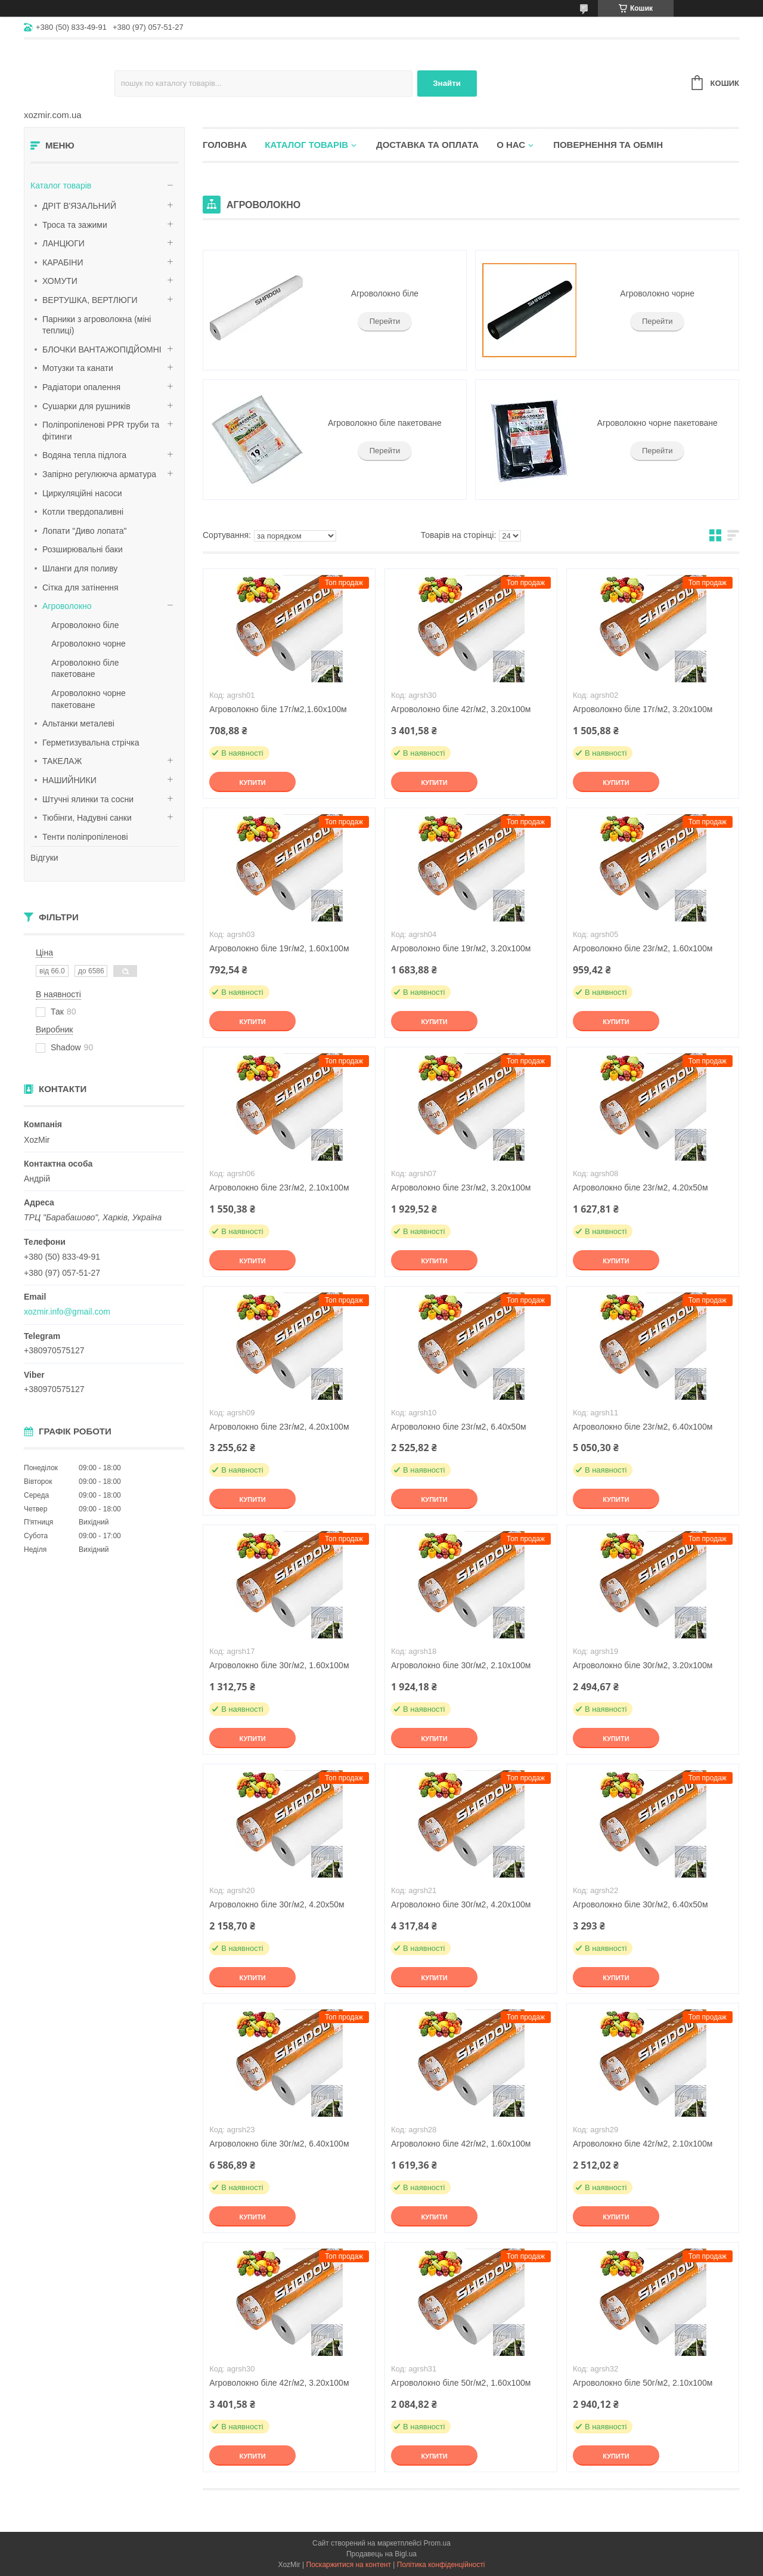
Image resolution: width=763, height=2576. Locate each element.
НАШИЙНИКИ (69, 780)
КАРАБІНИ (62, 262)
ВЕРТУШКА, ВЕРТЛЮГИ (90, 300)
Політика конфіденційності (441, 2564)
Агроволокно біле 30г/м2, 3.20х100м (642, 1665)
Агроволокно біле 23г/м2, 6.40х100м (642, 1426)
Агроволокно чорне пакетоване (657, 423)
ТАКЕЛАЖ (62, 761)
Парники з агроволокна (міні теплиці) (96, 325)
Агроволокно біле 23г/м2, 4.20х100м (279, 1426)
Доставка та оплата (427, 144)
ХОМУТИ (59, 281)
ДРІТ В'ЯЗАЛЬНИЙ (79, 206)
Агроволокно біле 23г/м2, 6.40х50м (458, 1426)
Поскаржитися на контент (348, 2564)
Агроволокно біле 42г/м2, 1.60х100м (461, 2143)
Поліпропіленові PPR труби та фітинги (100, 430)
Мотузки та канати (77, 368)
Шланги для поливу (79, 568)
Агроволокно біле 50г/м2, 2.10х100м (642, 2383)
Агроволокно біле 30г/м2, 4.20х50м (277, 1904)
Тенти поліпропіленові (85, 837)
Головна (225, 144)
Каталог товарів (60, 185)
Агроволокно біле (85, 625)
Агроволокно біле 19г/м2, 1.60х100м (279, 948)
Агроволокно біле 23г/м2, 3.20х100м (461, 1187)
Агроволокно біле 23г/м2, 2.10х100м (279, 1187)
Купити (252, 782)
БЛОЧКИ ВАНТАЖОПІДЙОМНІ (102, 349)
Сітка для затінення (80, 587)
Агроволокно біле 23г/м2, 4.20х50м (640, 1187)
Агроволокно (67, 606)
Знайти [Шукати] (447, 83)
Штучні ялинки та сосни (88, 799)
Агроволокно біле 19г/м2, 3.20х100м (461, 948)
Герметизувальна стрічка (90, 742)
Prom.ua (437, 2543)
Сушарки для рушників (86, 406)
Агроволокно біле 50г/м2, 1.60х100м (461, 2383)
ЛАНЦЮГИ (63, 243)
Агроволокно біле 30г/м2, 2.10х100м (461, 1665)
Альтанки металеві (78, 723)
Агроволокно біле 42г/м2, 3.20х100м (461, 709)
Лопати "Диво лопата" (84, 531)
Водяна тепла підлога (84, 455)
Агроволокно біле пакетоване (385, 423)
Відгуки (44, 857)
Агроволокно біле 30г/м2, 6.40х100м (279, 2143)
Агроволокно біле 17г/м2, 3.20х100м (642, 709)
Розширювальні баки (82, 549)
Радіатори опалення (81, 387)
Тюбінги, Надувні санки (87, 817)
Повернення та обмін (608, 144)
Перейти (385, 321)
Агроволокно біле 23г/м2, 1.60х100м (642, 948)
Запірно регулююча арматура (99, 474)
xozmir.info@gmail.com (67, 1311)
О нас (511, 144)
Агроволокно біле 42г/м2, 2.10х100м (642, 2143)
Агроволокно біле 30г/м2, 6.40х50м (640, 1904)
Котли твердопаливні (82, 512)
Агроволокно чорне (88, 643)
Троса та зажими (74, 225)
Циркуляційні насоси (82, 493)
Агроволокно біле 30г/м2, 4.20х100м (461, 1904)
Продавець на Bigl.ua (381, 2554)
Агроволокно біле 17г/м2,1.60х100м (278, 709)
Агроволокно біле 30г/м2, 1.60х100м (279, 1665)
